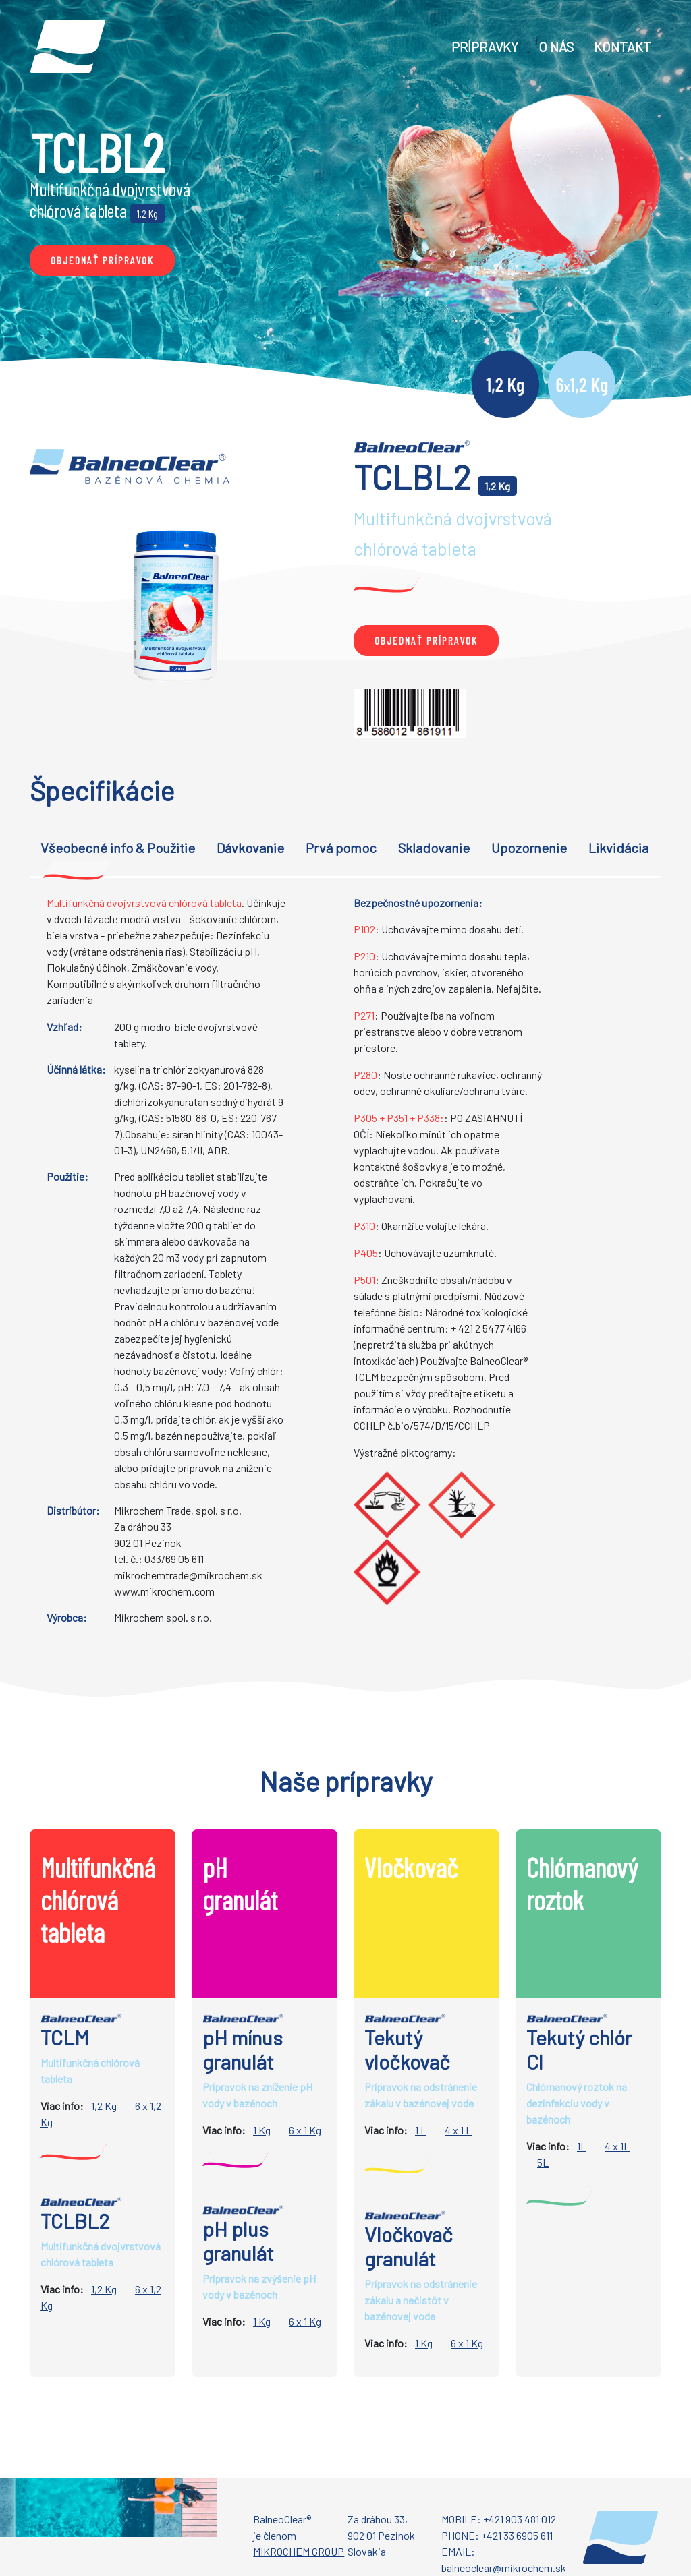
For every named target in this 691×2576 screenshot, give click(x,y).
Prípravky (484, 46)
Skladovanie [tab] (434, 848)
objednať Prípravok (102, 260)
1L (581, 2146)
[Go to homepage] (68, 45)
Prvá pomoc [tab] (341, 848)
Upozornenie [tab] (529, 848)
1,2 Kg (104, 2105)
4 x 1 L (458, 2130)
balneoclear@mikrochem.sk (503, 2567)
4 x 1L (617, 2146)
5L (543, 2162)
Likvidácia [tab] (618, 848)
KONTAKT (622, 46)
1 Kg (262, 2130)
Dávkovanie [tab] (250, 848)
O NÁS (556, 46)
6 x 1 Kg (305, 2130)
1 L (420, 2130)
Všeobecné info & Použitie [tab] (117, 848)
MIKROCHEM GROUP (298, 2551)
